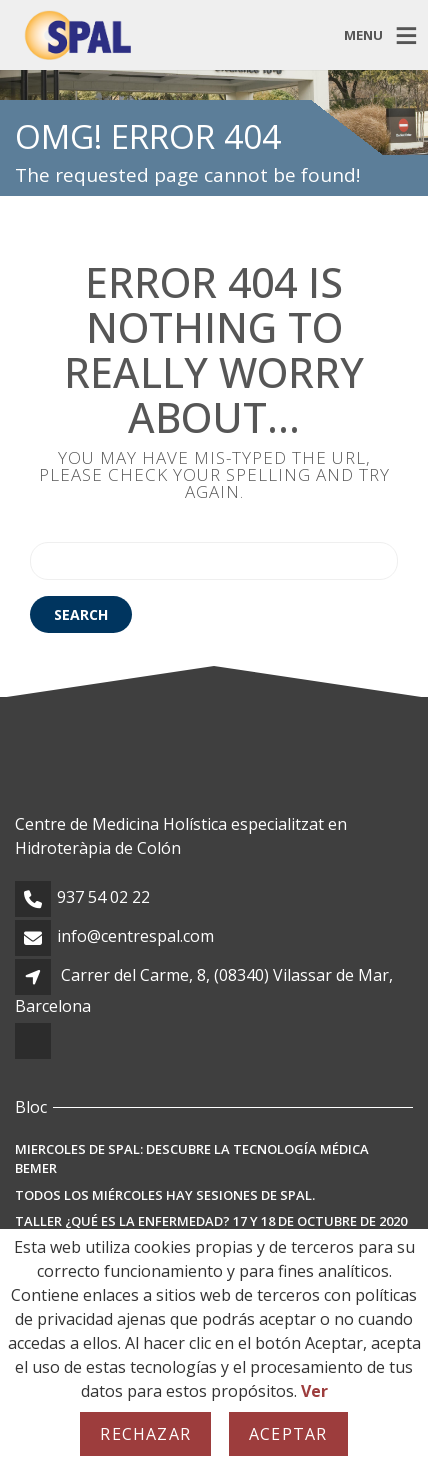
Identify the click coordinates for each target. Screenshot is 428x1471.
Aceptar (288, 1434)
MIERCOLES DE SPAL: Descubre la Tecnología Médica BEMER (192, 1159)
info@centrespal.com (135, 936)
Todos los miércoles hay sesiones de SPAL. (165, 1195)
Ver (314, 1391)
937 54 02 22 (103, 897)
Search (81, 614)
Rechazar (145, 1434)
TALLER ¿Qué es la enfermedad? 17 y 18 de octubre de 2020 (211, 1221)
